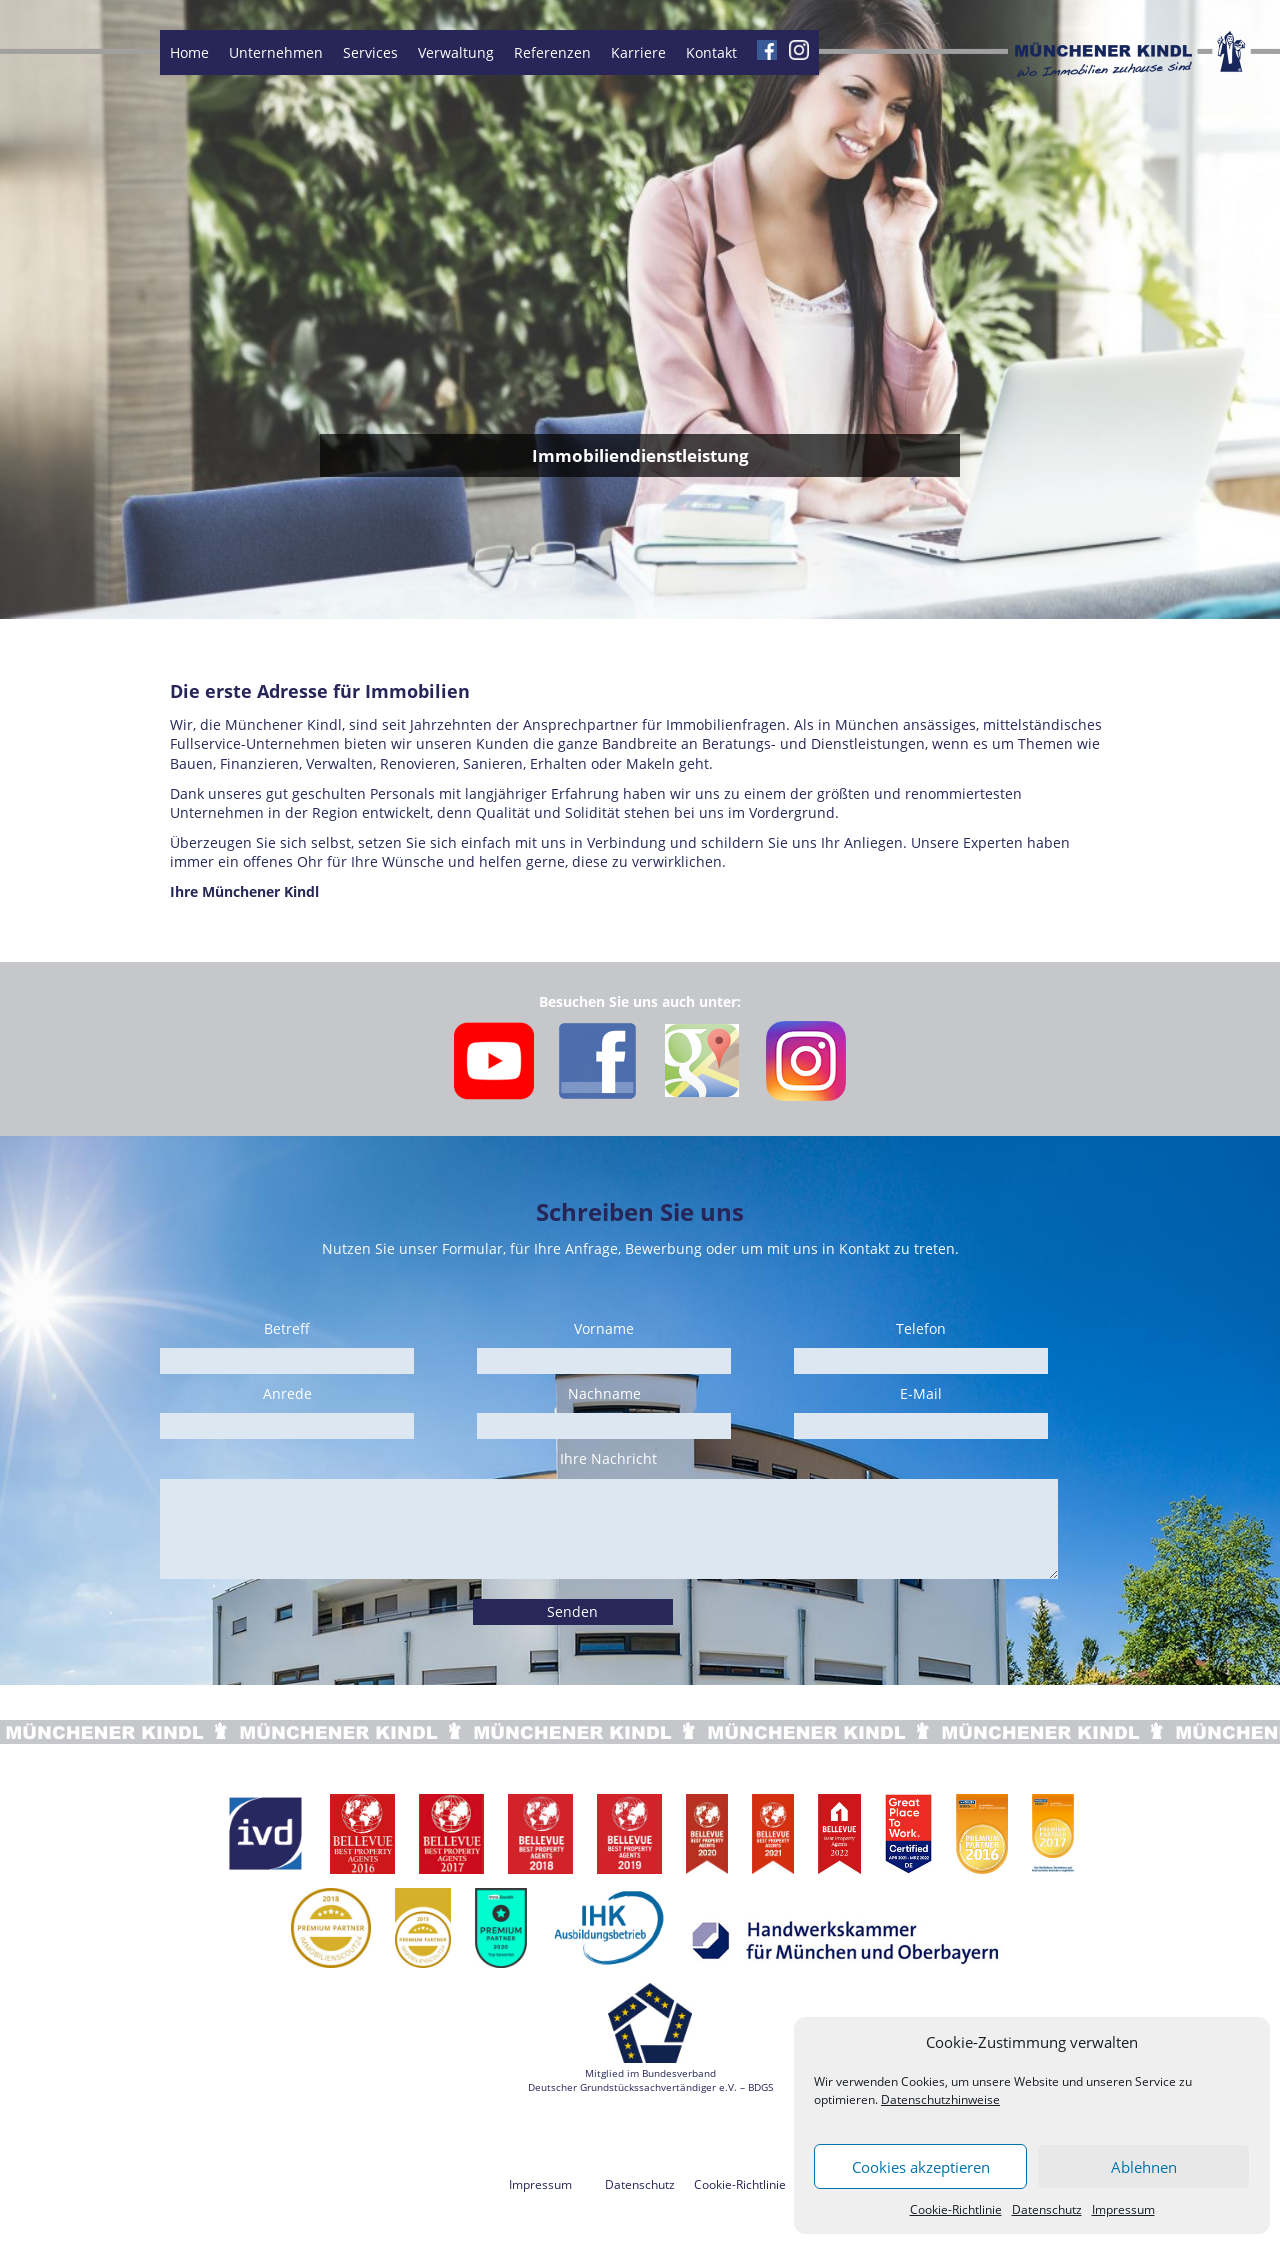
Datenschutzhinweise (940, 2099)
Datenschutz (1047, 2209)
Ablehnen (1144, 2167)
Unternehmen (276, 52)
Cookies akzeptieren (921, 2167)
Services (370, 52)
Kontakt (711, 52)
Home (189, 52)
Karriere (638, 52)
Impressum (1123, 2209)
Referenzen (552, 52)
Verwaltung (456, 52)
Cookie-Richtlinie (956, 2209)
